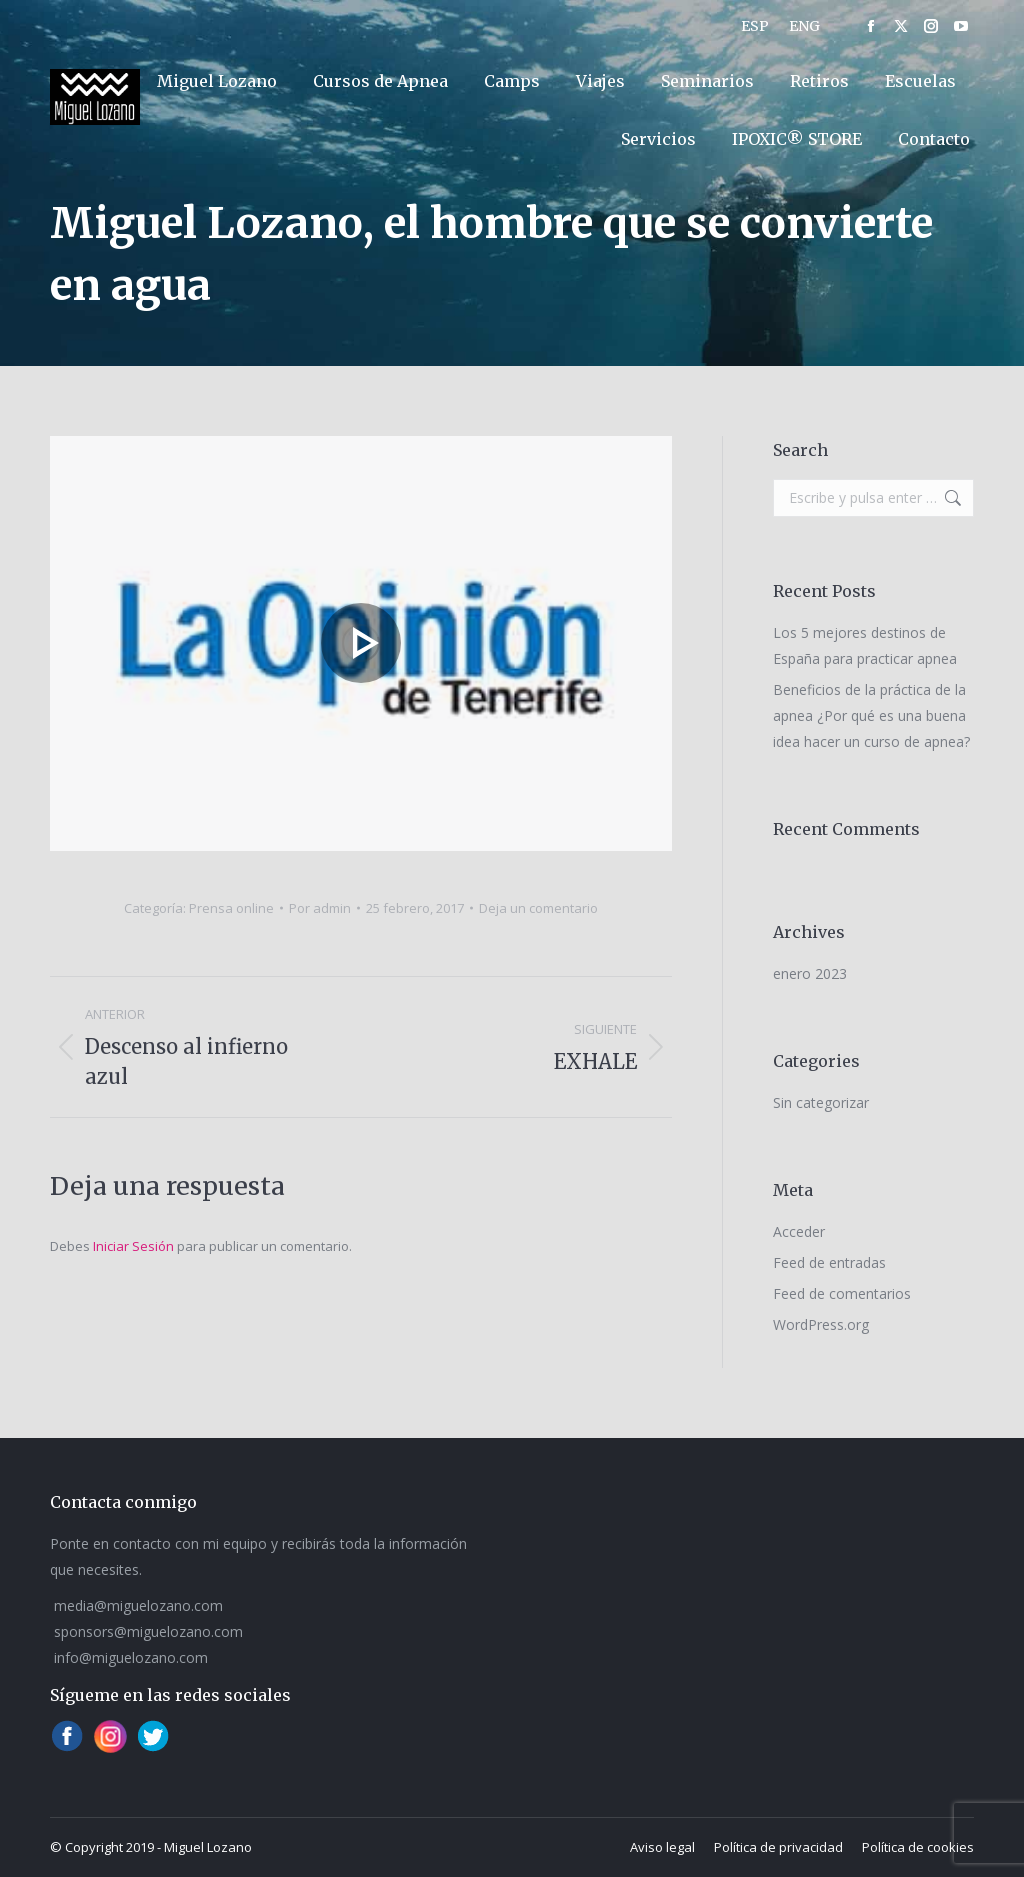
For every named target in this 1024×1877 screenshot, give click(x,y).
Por (320, 908)
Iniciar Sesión (135, 1246)
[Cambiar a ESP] (755, 26)
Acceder (799, 1231)
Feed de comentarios (842, 1293)
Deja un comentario (538, 908)
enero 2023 (810, 973)
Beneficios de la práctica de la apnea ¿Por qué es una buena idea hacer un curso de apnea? (871, 715)
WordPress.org (821, 1324)
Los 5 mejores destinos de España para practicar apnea (865, 645)
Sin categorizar (821, 1102)
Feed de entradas (829, 1262)
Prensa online (231, 908)
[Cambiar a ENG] (804, 26)
